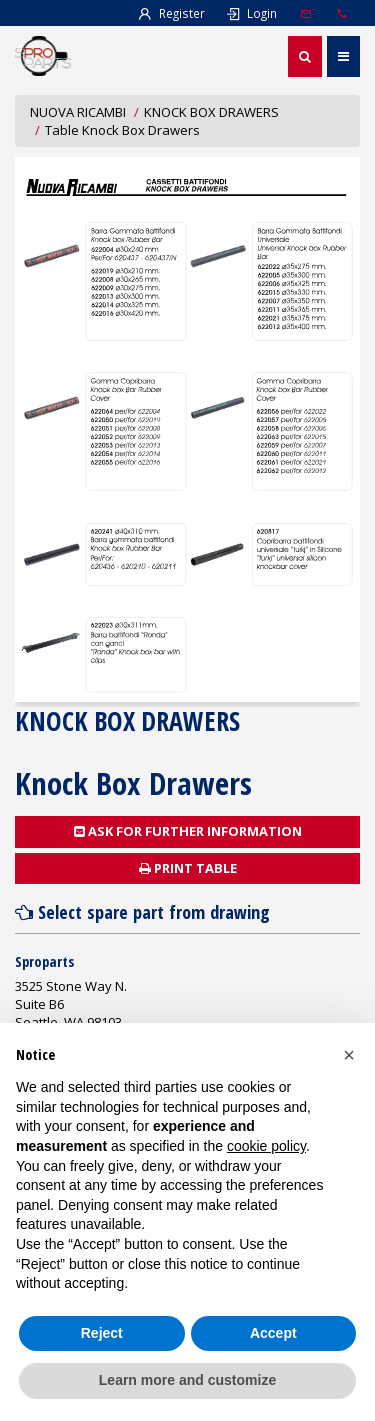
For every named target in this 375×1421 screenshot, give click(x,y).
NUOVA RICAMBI (78, 112)
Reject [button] (102, 1333)
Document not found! (187, 429)
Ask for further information (188, 831)
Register (171, 13)
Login (251, 13)
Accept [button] (273, 1333)
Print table (188, 868)
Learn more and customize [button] (187, 1380)
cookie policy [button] (266, 1146)
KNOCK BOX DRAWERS (211, 112)
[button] (349, 1055)
